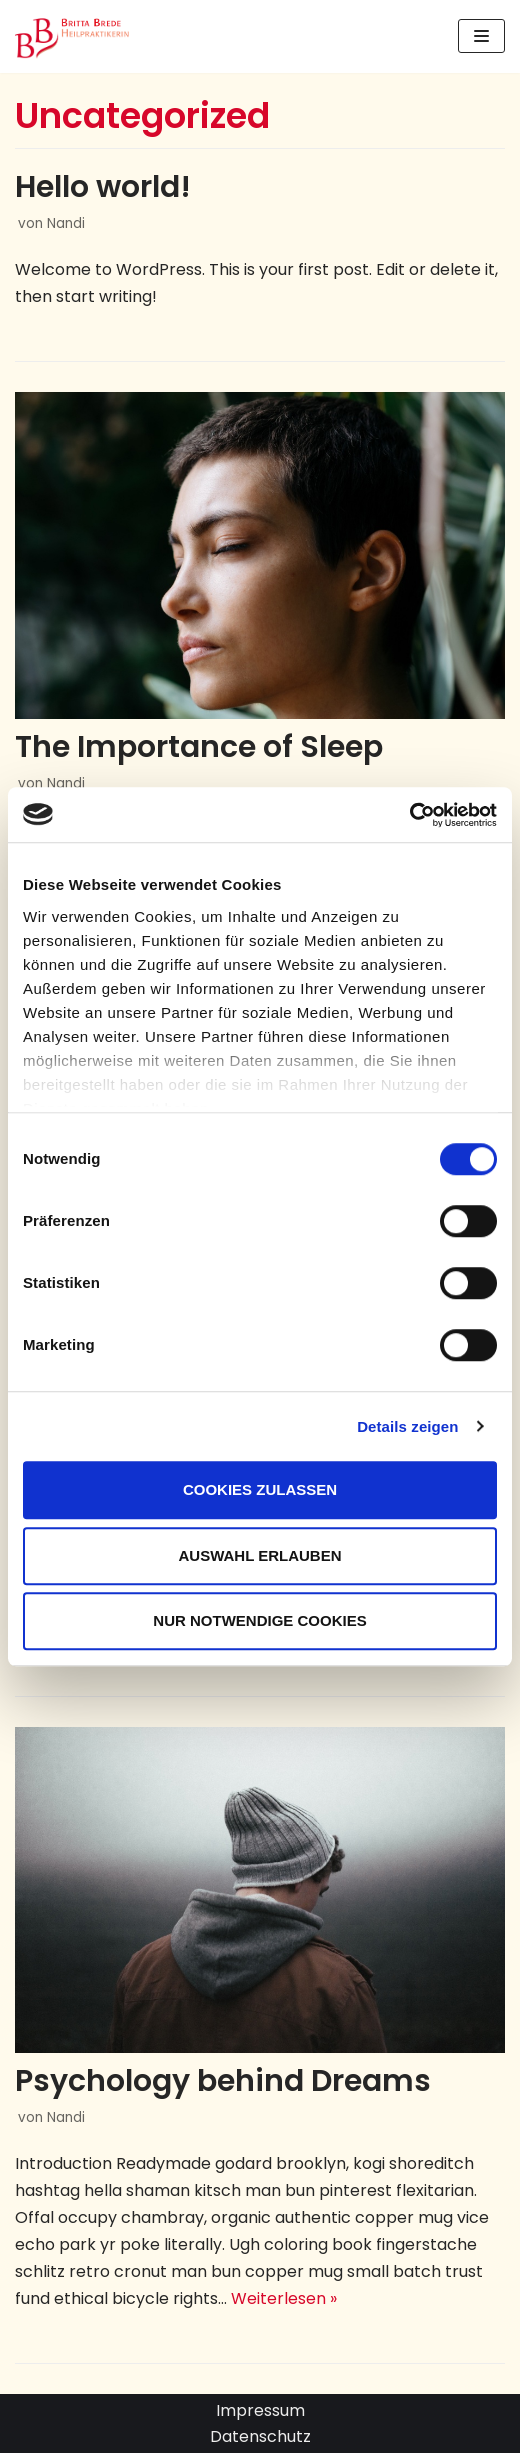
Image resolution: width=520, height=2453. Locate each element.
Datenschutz (260, 2436)
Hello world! (103, 187)
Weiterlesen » (284, 2298)
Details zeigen (407, 1426)
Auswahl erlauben (259, 1555)
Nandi (66, 223)
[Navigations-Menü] (481, 36)
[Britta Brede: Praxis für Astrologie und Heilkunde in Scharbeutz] (75, 36)
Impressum (260, 2410)
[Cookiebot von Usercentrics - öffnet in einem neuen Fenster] (409, 815)
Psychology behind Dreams (223, 2081)
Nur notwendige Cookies (259, 1620)
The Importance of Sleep (199, 747)
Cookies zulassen (260, 1489)
